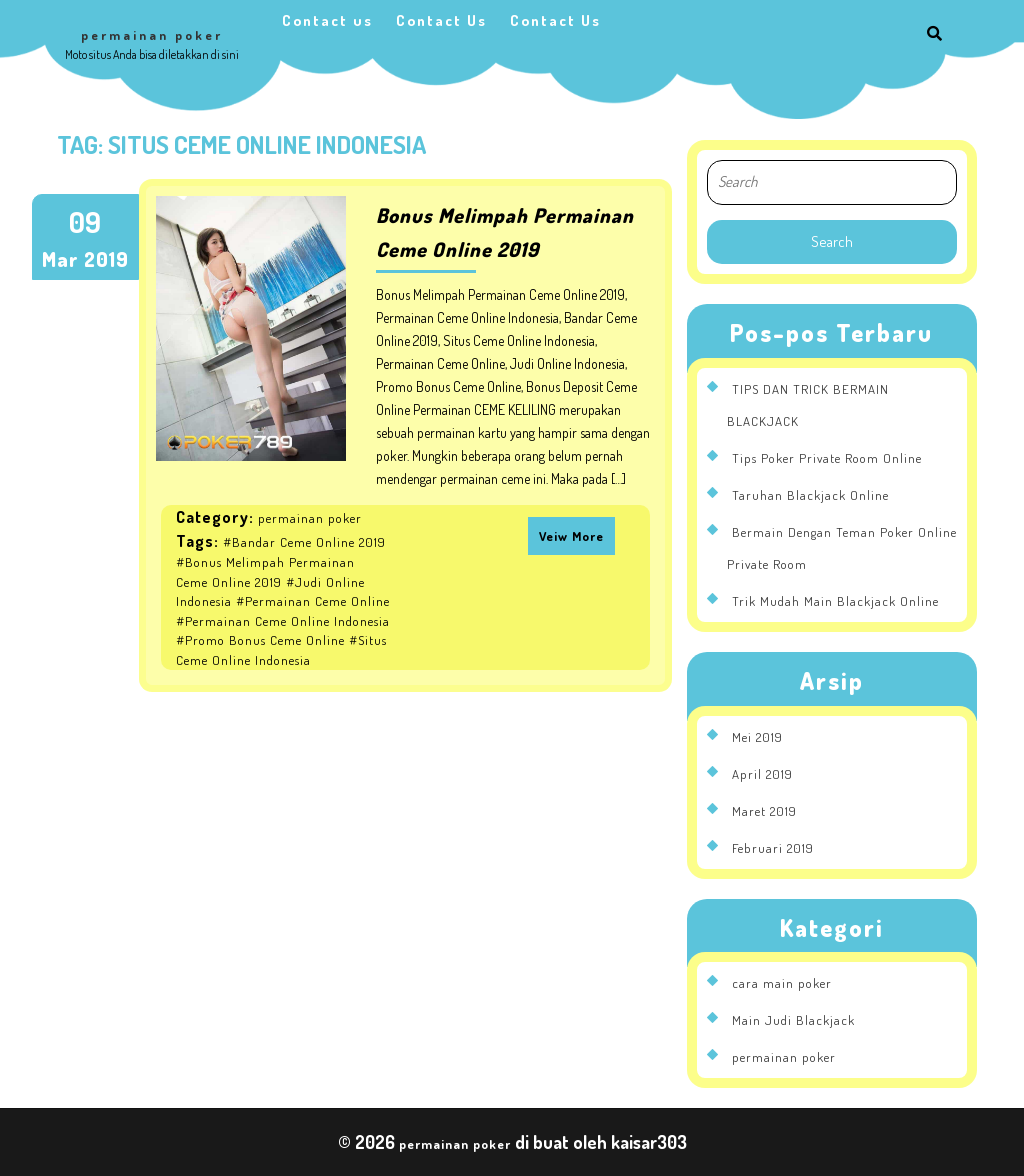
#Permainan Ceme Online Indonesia (283, 621)
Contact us (327, 20)
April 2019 (762, 774)
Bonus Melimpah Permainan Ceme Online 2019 (505, 232)
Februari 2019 (773, 848)
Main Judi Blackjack (793, 1020)
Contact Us (441, 20)
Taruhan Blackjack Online (810, 495)
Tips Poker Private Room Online (827, 458)
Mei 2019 (757, 737)
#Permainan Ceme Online (313, 601)
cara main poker (782, 983)
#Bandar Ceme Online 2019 (304, 542)
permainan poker (152, 35)
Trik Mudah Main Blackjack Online (835, 601)
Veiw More (571, 536)
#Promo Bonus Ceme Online (260, 640)
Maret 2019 (764, 811)
